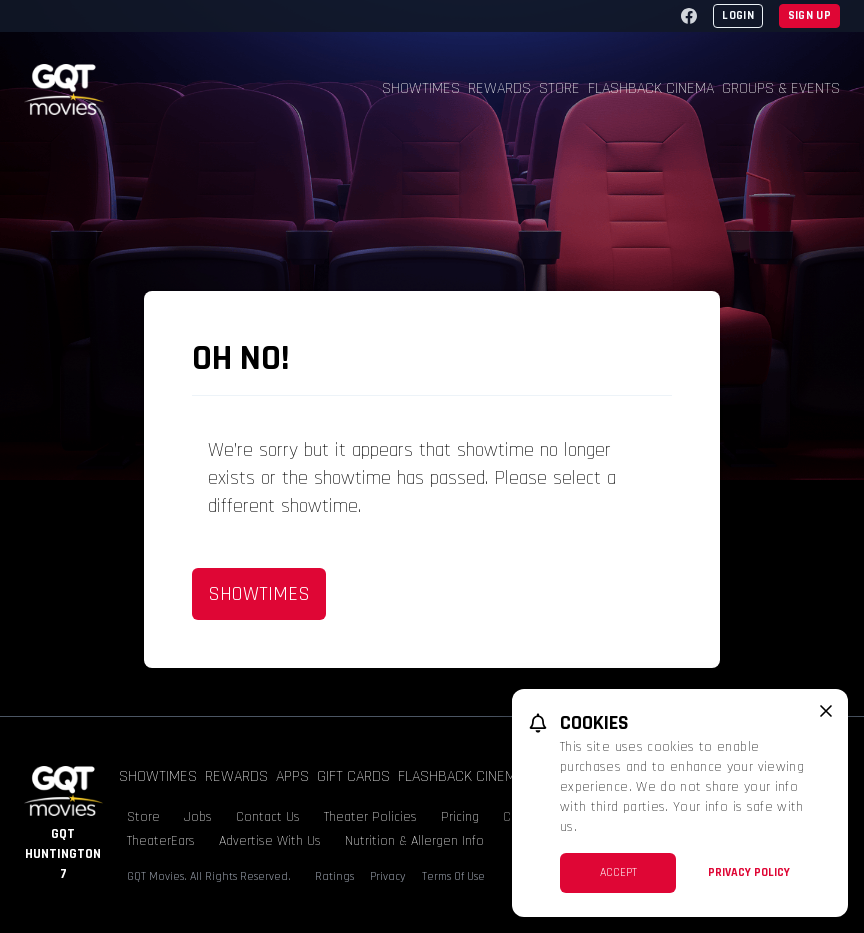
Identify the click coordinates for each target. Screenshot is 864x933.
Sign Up (809, 15)
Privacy (388, 876)
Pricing (460, 817)
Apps (292, 776)
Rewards (499, 88)
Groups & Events (781, 88)
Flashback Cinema (651, 88)
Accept (618, 872)
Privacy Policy (749, 872)
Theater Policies (370, 817)
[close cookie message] (826, 711)
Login (738, 15)
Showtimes (421, 88)
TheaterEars (161, 841)
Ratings (334, 876)
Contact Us (268, 817)
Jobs (198, 817)
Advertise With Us (270, 841)
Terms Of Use (453, 876)
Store (559, 88)
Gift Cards (353, 776)
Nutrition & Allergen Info (414, 841)
